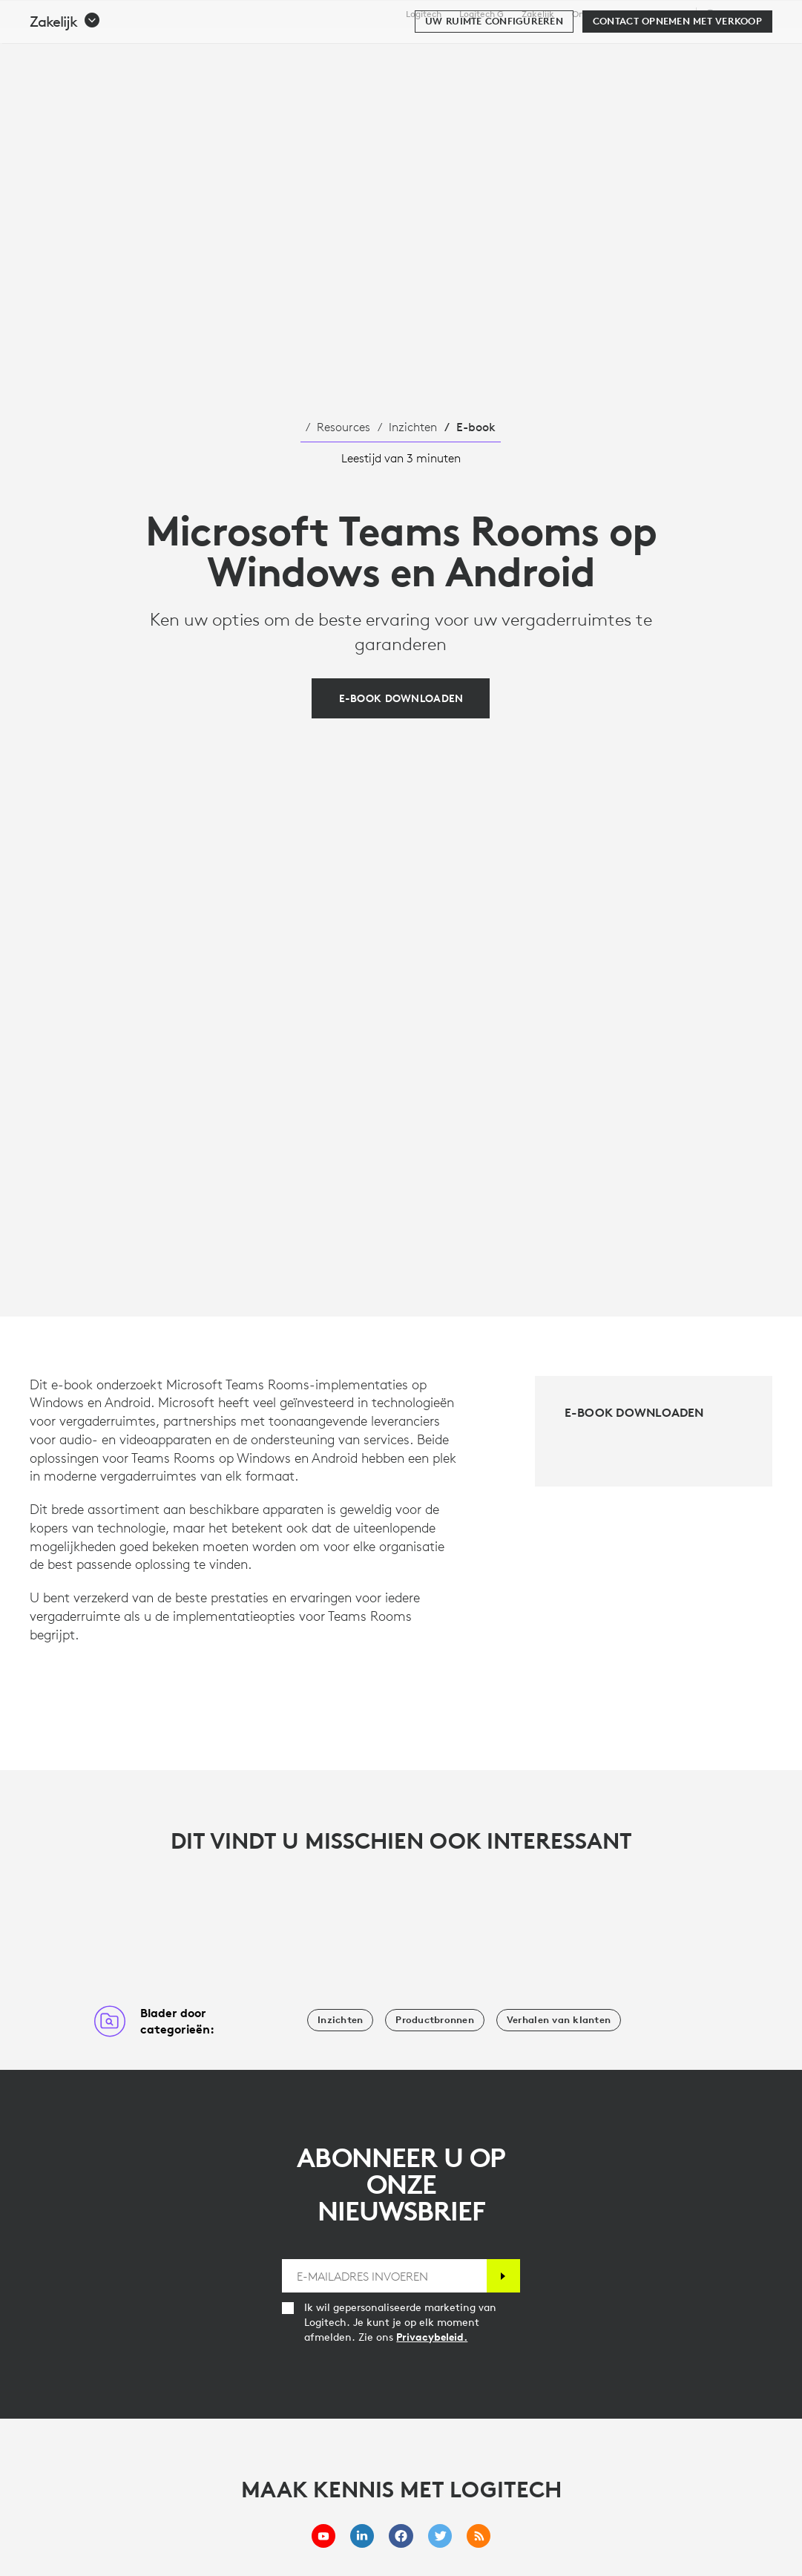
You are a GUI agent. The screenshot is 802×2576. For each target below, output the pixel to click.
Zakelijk (538, 14)
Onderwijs (593, 14)
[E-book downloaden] (401, 698)
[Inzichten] (340, 2020)
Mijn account (705, 48)
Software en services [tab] (341, 47)
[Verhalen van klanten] (558, 2020)
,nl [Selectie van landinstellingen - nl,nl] (736, 13)
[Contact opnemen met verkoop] (677, 90)
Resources (343, 426)
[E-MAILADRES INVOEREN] (384, 2275)
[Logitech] (125, 46)
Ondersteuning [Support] (656, 13)
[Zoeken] (650, 48)
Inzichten (413, 426)
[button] (65, 90)
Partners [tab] (538, 47)
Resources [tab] (456, 47)
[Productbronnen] (434, 2020)
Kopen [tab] (235, 47)
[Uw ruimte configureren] (494, 90)
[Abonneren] (503, 2275)
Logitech (423, 14)
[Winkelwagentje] (740, 48)
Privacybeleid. (431, 2337)
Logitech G (481, 14)
